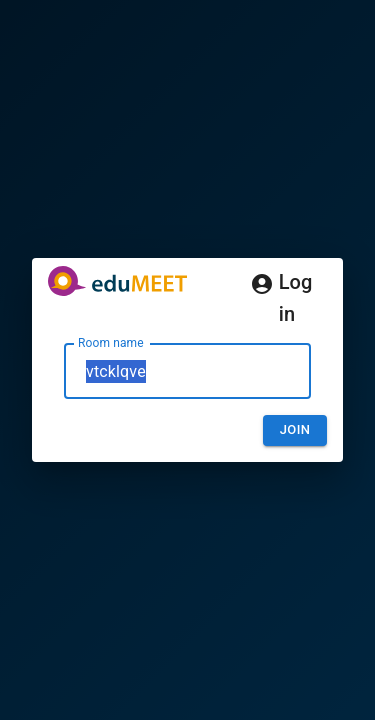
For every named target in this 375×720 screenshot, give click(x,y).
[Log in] (262, 284)
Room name (111, 343)
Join (295, 429)
